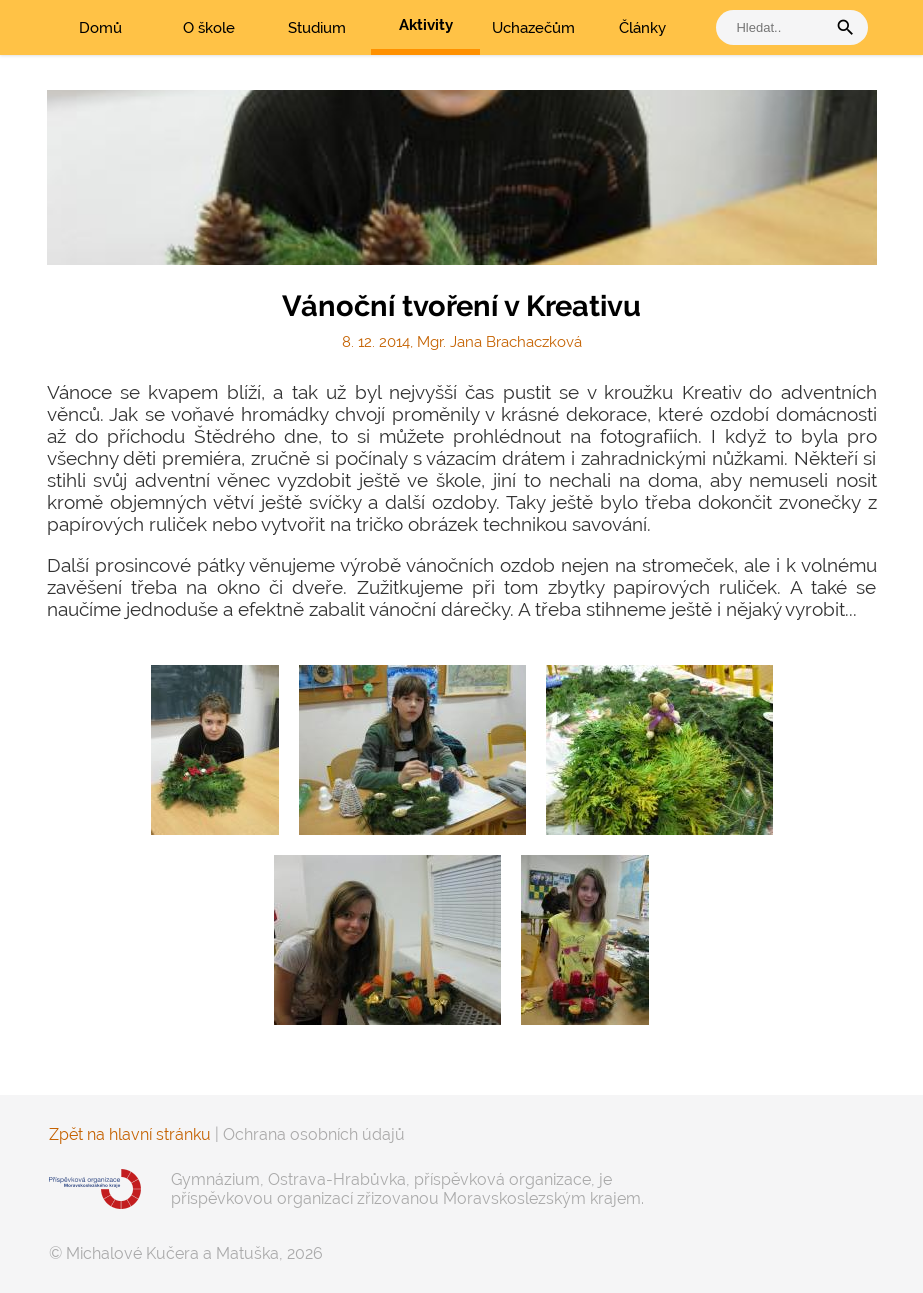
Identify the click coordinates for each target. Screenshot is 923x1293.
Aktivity (426, 25)
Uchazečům (533, 28)
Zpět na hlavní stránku (130, 1134)
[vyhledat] (776, 27)
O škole (209, 28)
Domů (100, 28)
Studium (317, 28)
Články (642, 28)
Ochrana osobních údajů (314, 1134)
